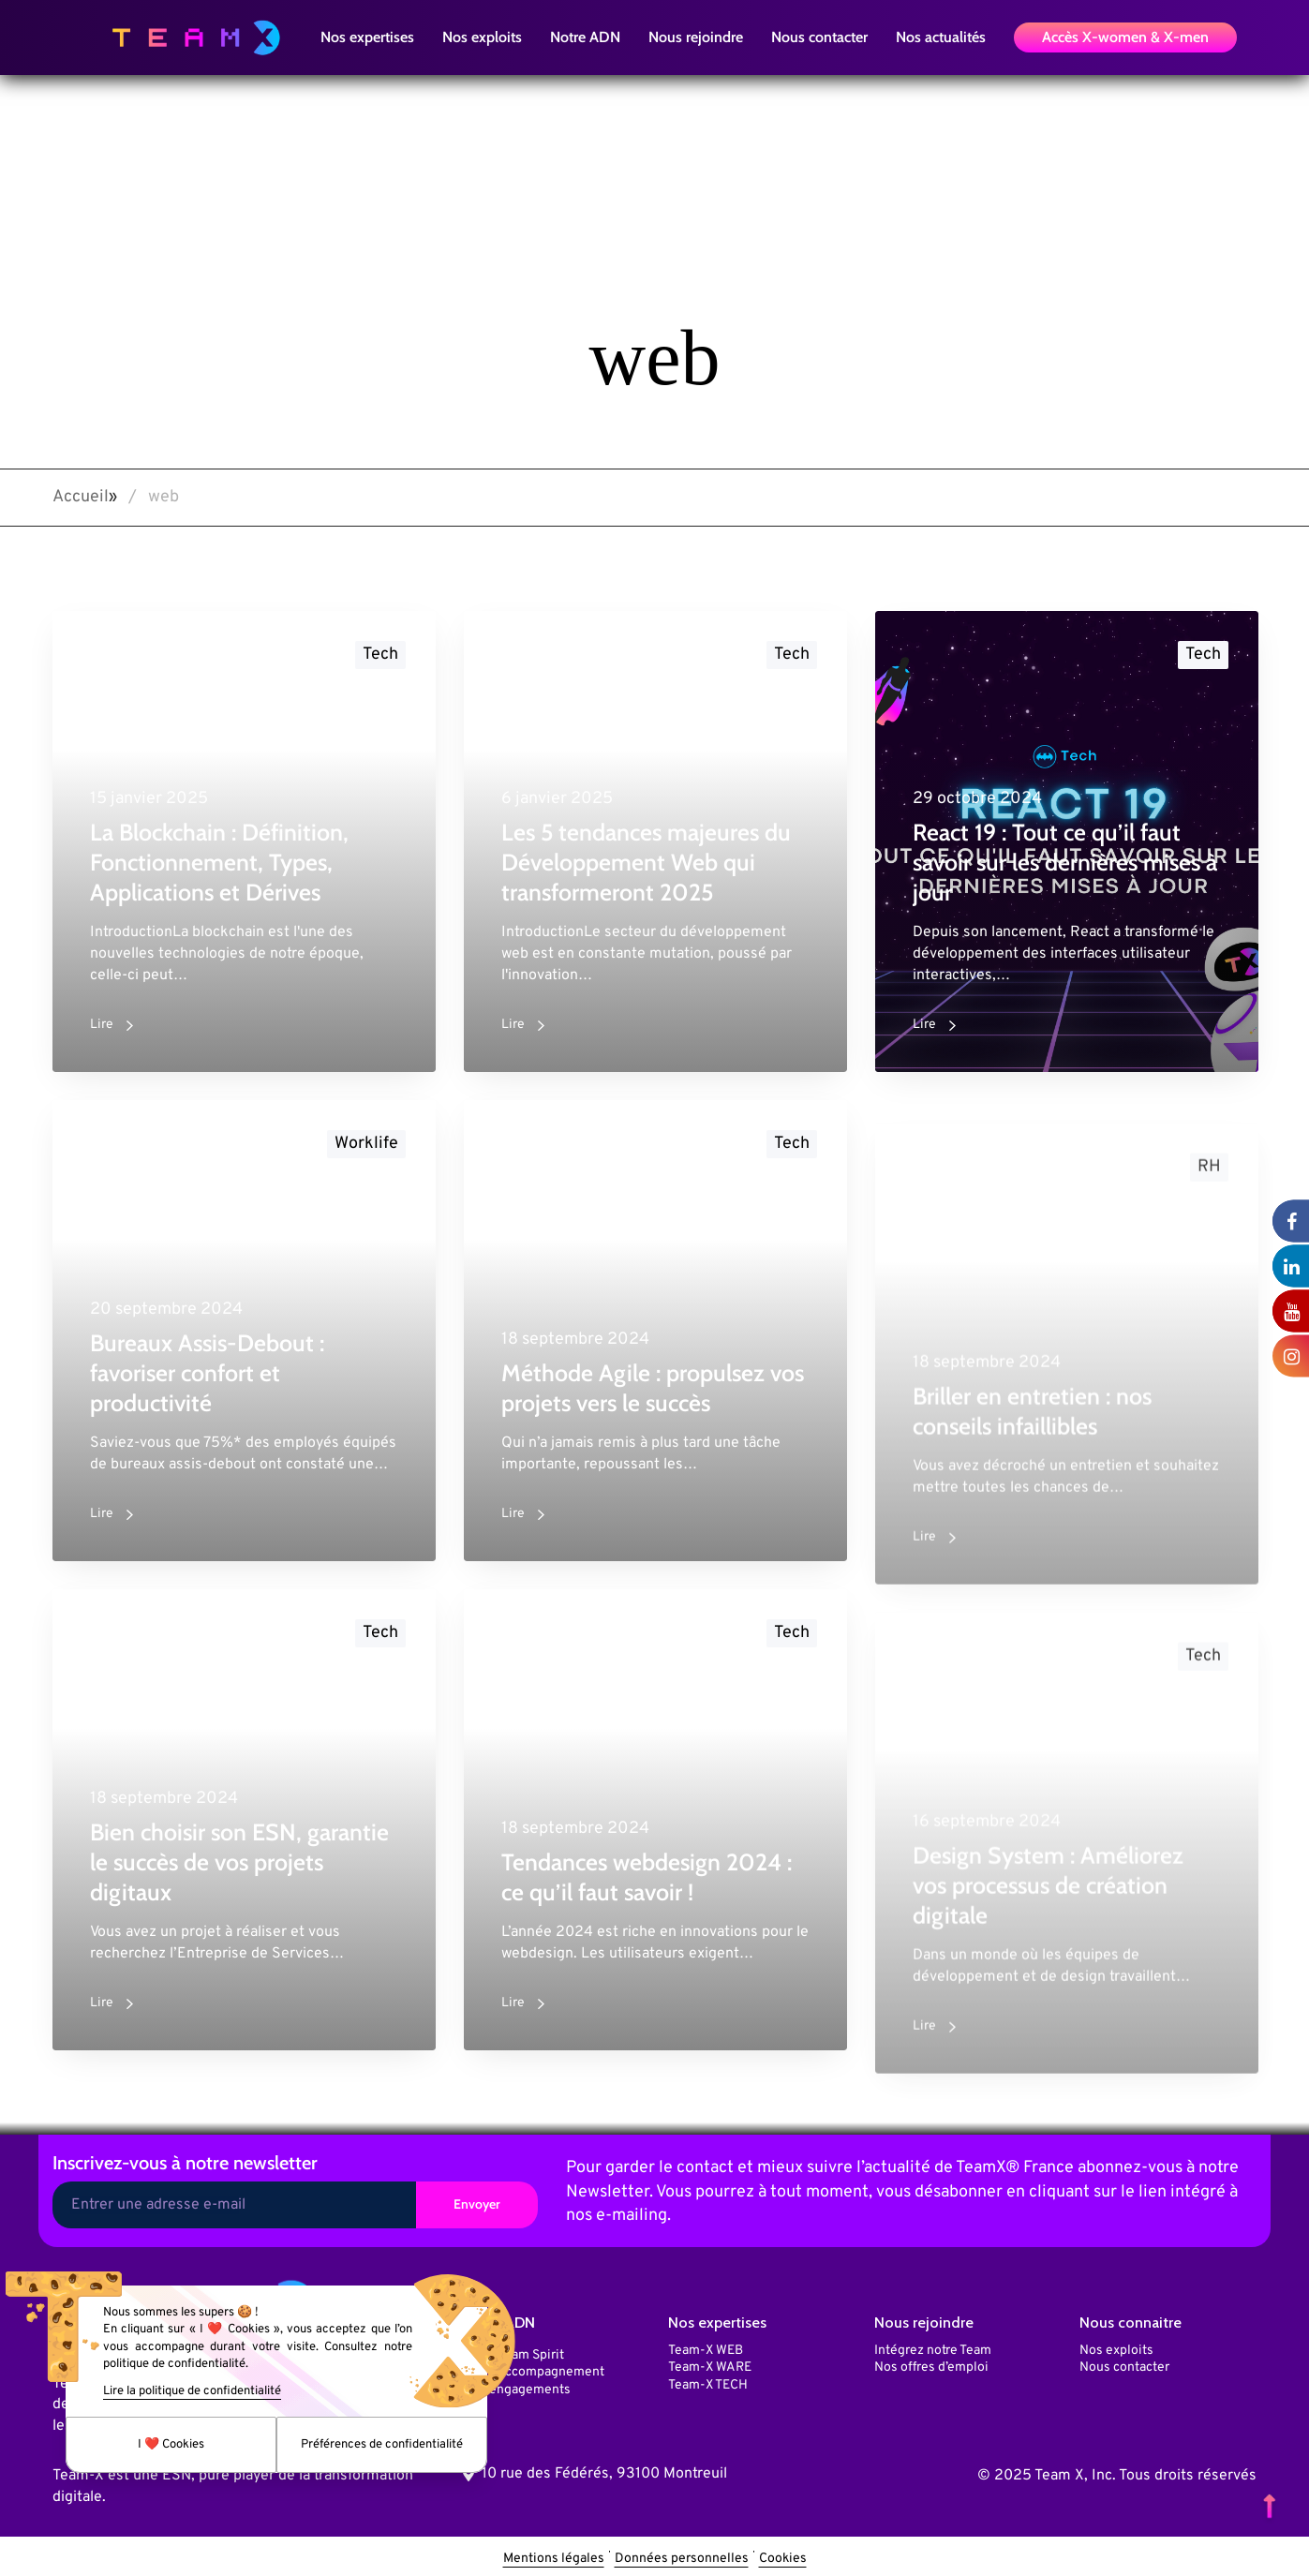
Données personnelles (682, 2559)
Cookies (783, 2559)
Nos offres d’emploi (931, 2367)
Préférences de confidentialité (382, 2444)
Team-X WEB (705, 2351)
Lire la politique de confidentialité (192, 2391)
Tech (380, 654)
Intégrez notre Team (932, 2351)
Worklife (366, 1159)
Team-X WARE (709, 2367)
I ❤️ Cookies (171, 2444)
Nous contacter (1124, 2367)
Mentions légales (553, 2559)
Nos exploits (1116, 2351)
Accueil (80, 497)
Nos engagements (517, 2390)
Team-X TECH (708, 2385)
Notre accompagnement (533, 2372)
